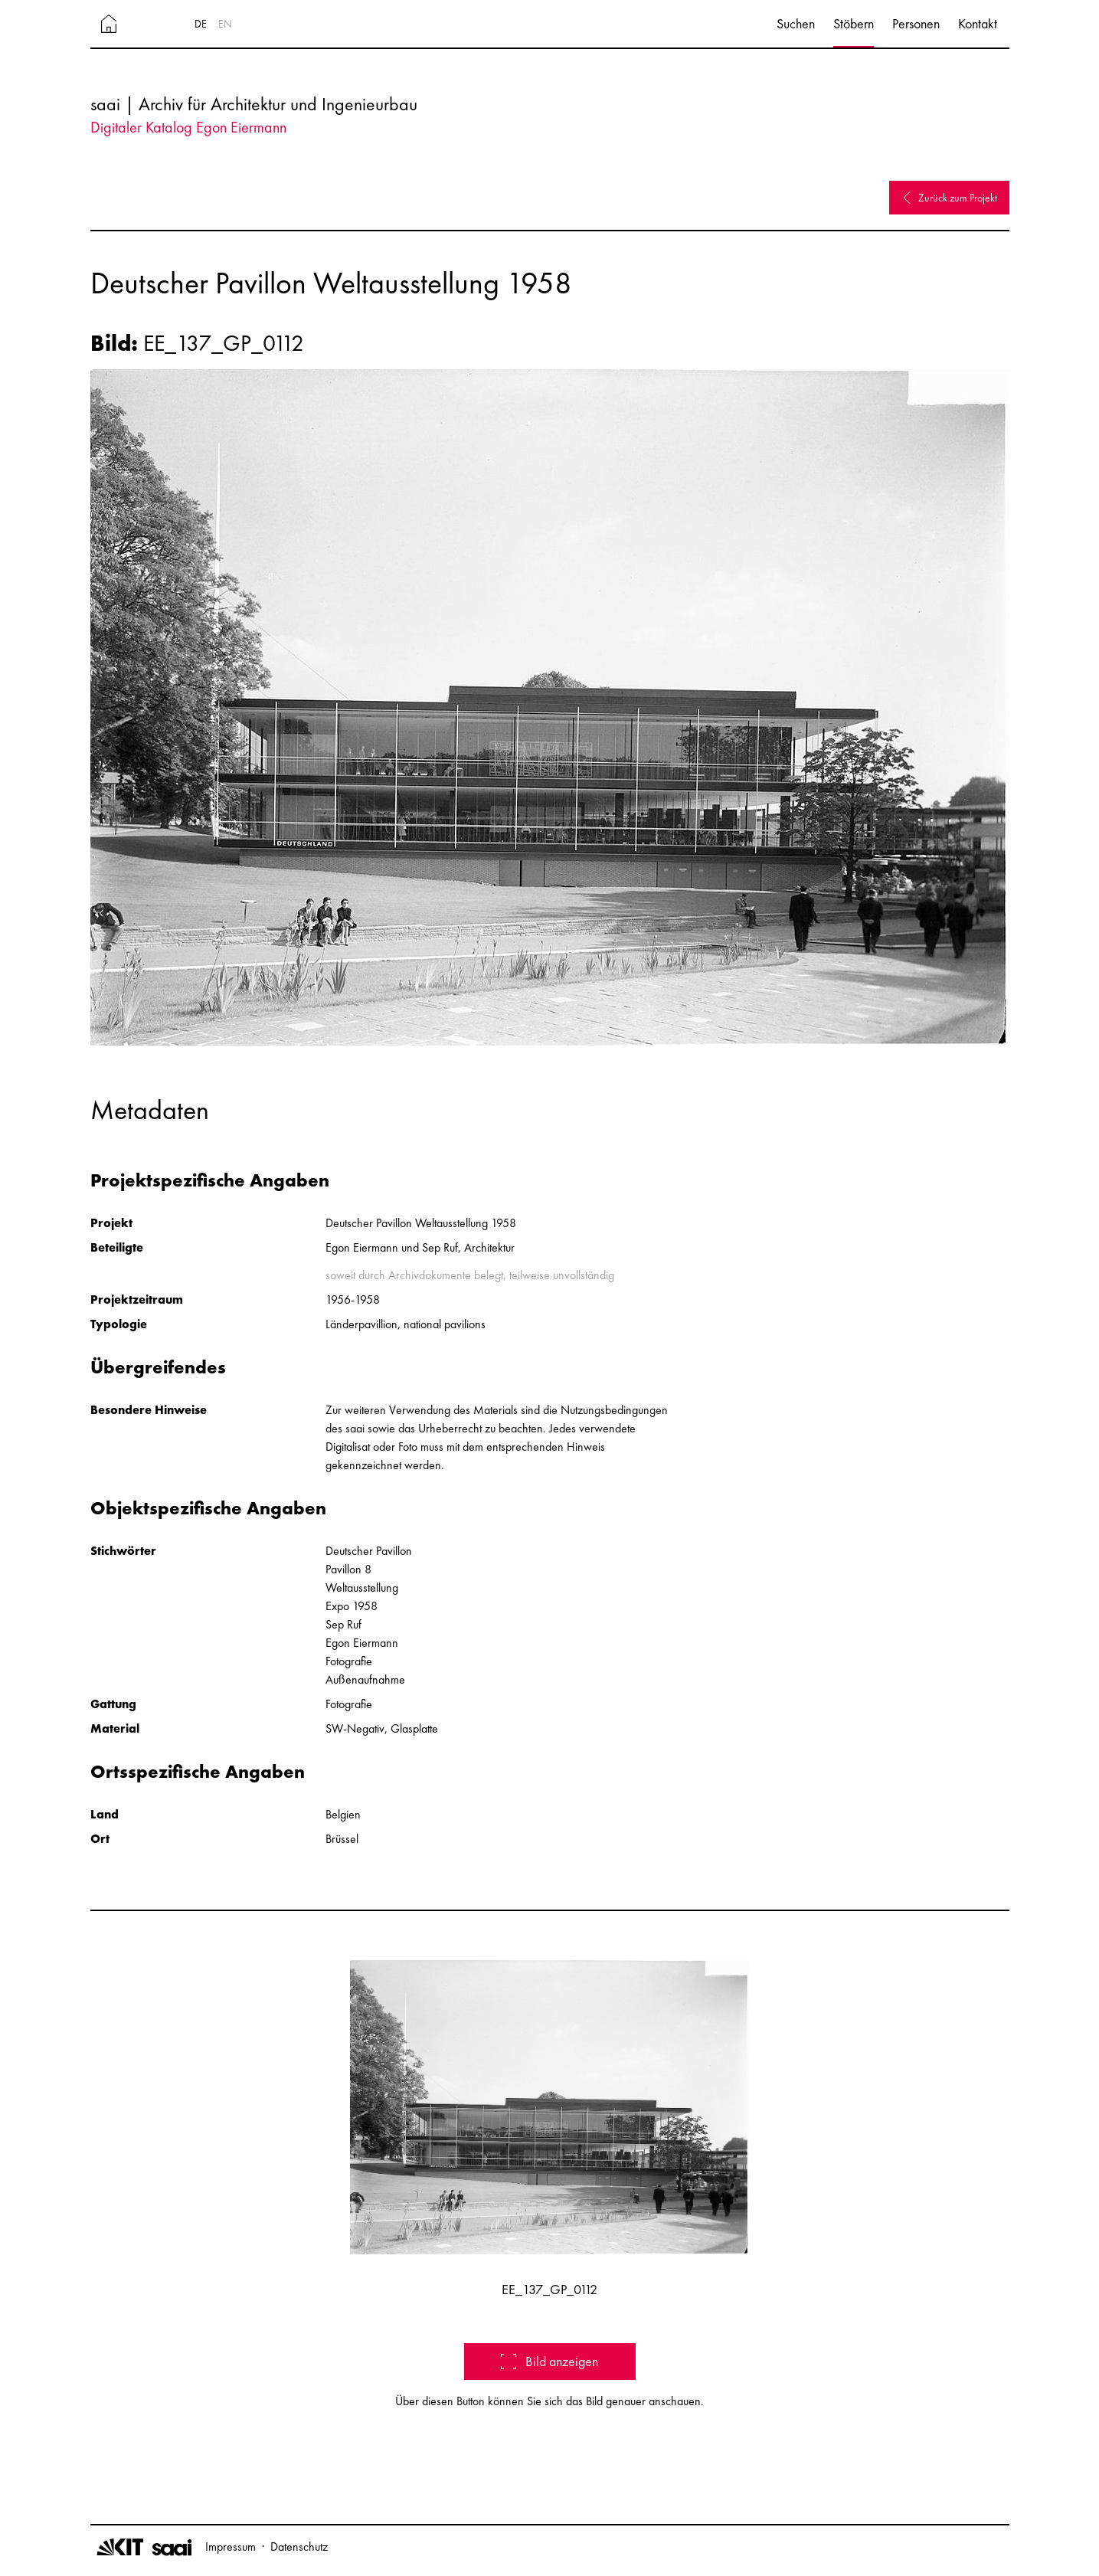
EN (225, 24)
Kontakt (977, 23)
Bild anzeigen (549, 2361)
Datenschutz (299, 2546)
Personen (916, 23)
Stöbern (853, 23)
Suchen (796, 23)
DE (201, 24)
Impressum (230, 2546)
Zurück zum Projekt (949, 198)
